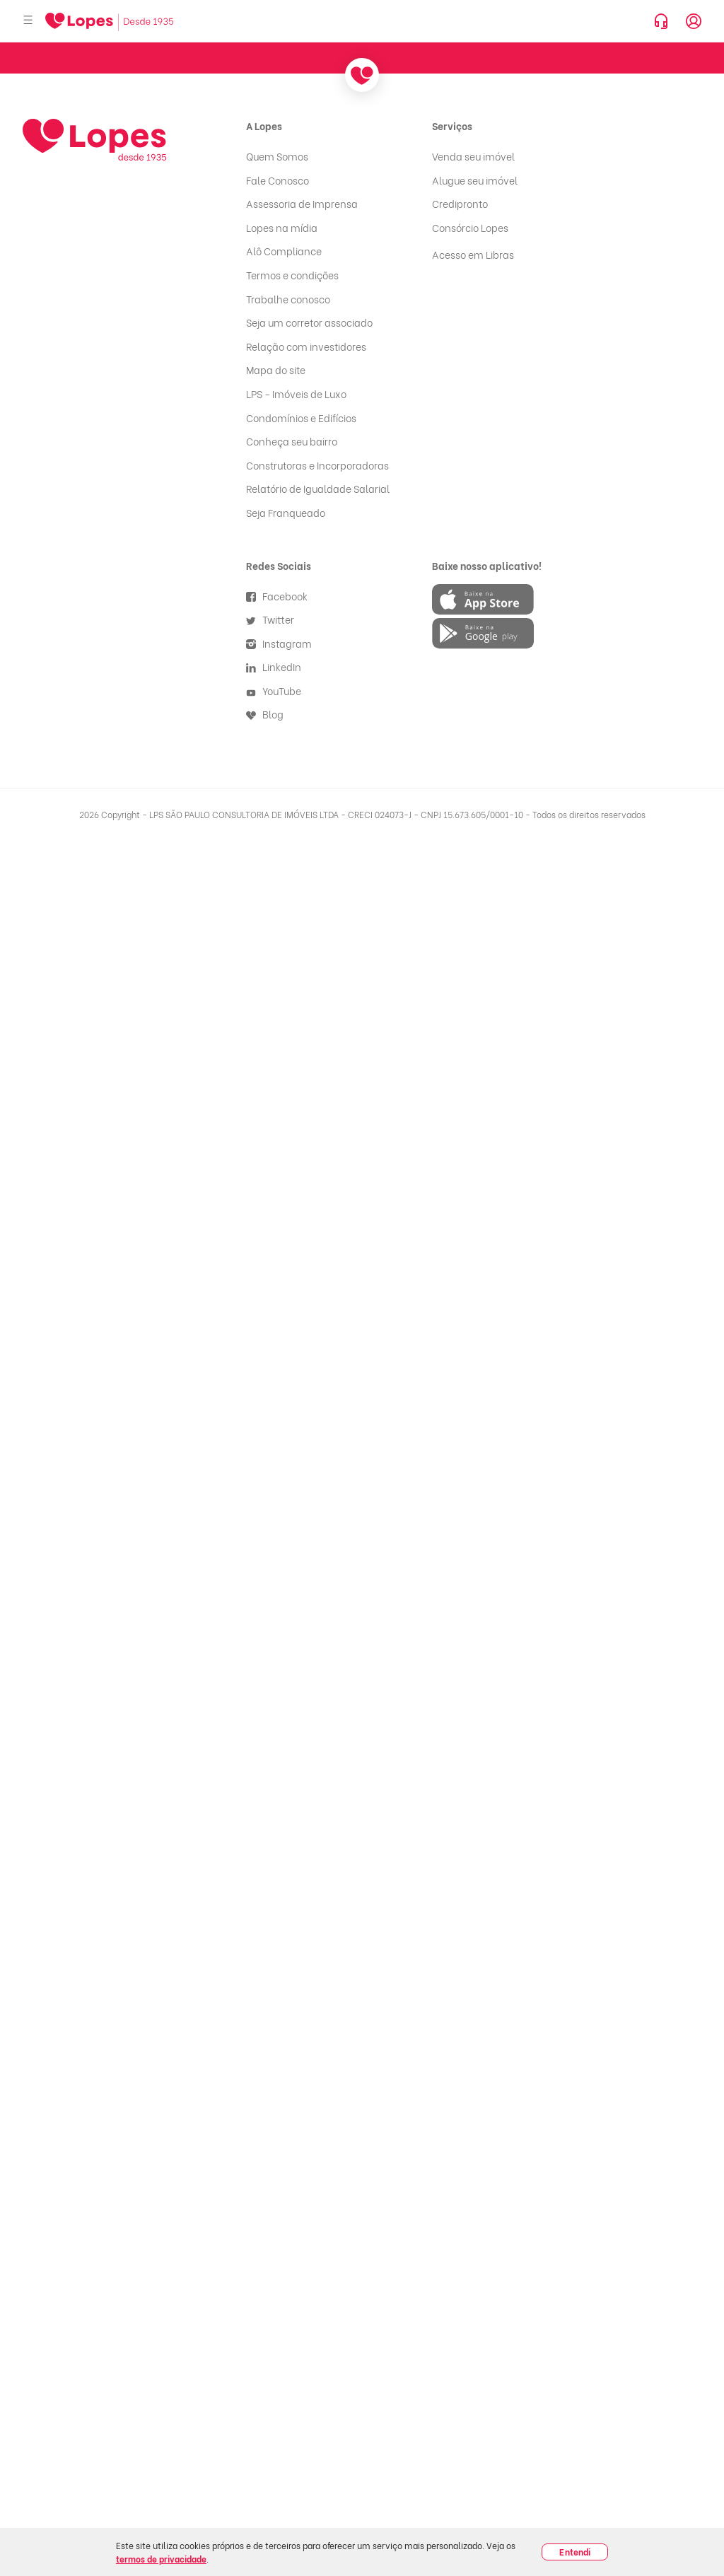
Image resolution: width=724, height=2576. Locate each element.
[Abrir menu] (28, 20)
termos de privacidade (161, 2559)
